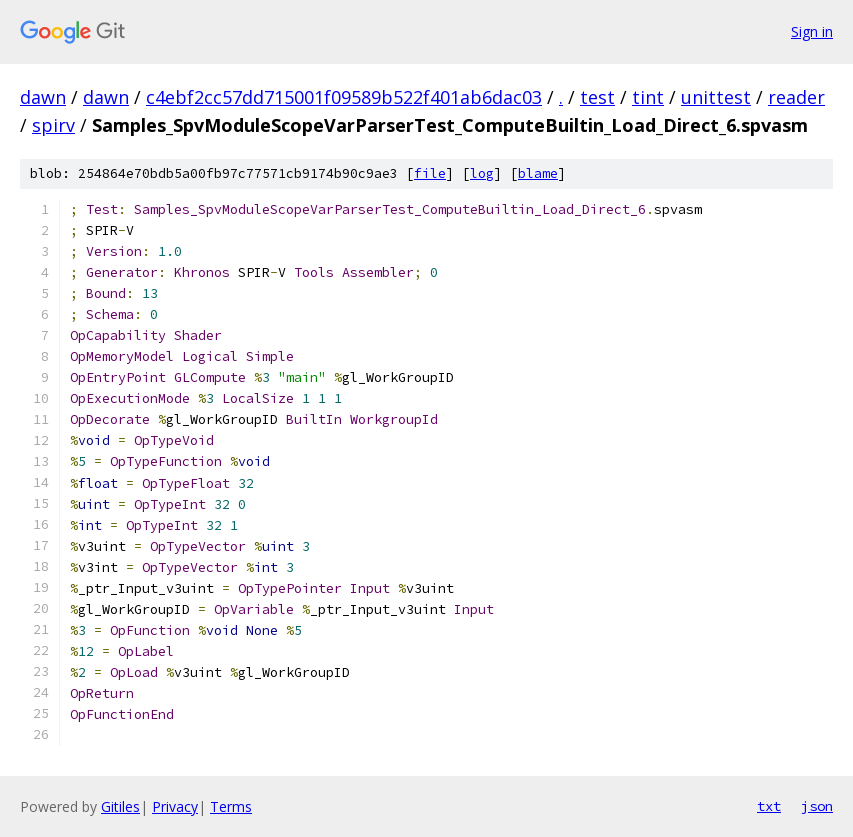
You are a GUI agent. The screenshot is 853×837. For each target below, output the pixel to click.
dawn (43, 97)
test (597, 97)
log (482, 173)
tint (648, 97)
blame (538, 173)
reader (796, 97)
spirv (53, 125)
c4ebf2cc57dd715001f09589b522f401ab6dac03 (344, 97)
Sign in (812, 31)
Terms (231, 806)
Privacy (175, 806)
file (430, 173)
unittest (716, 97)
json (817, 806)
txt (769, 806)
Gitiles (120, 806)
